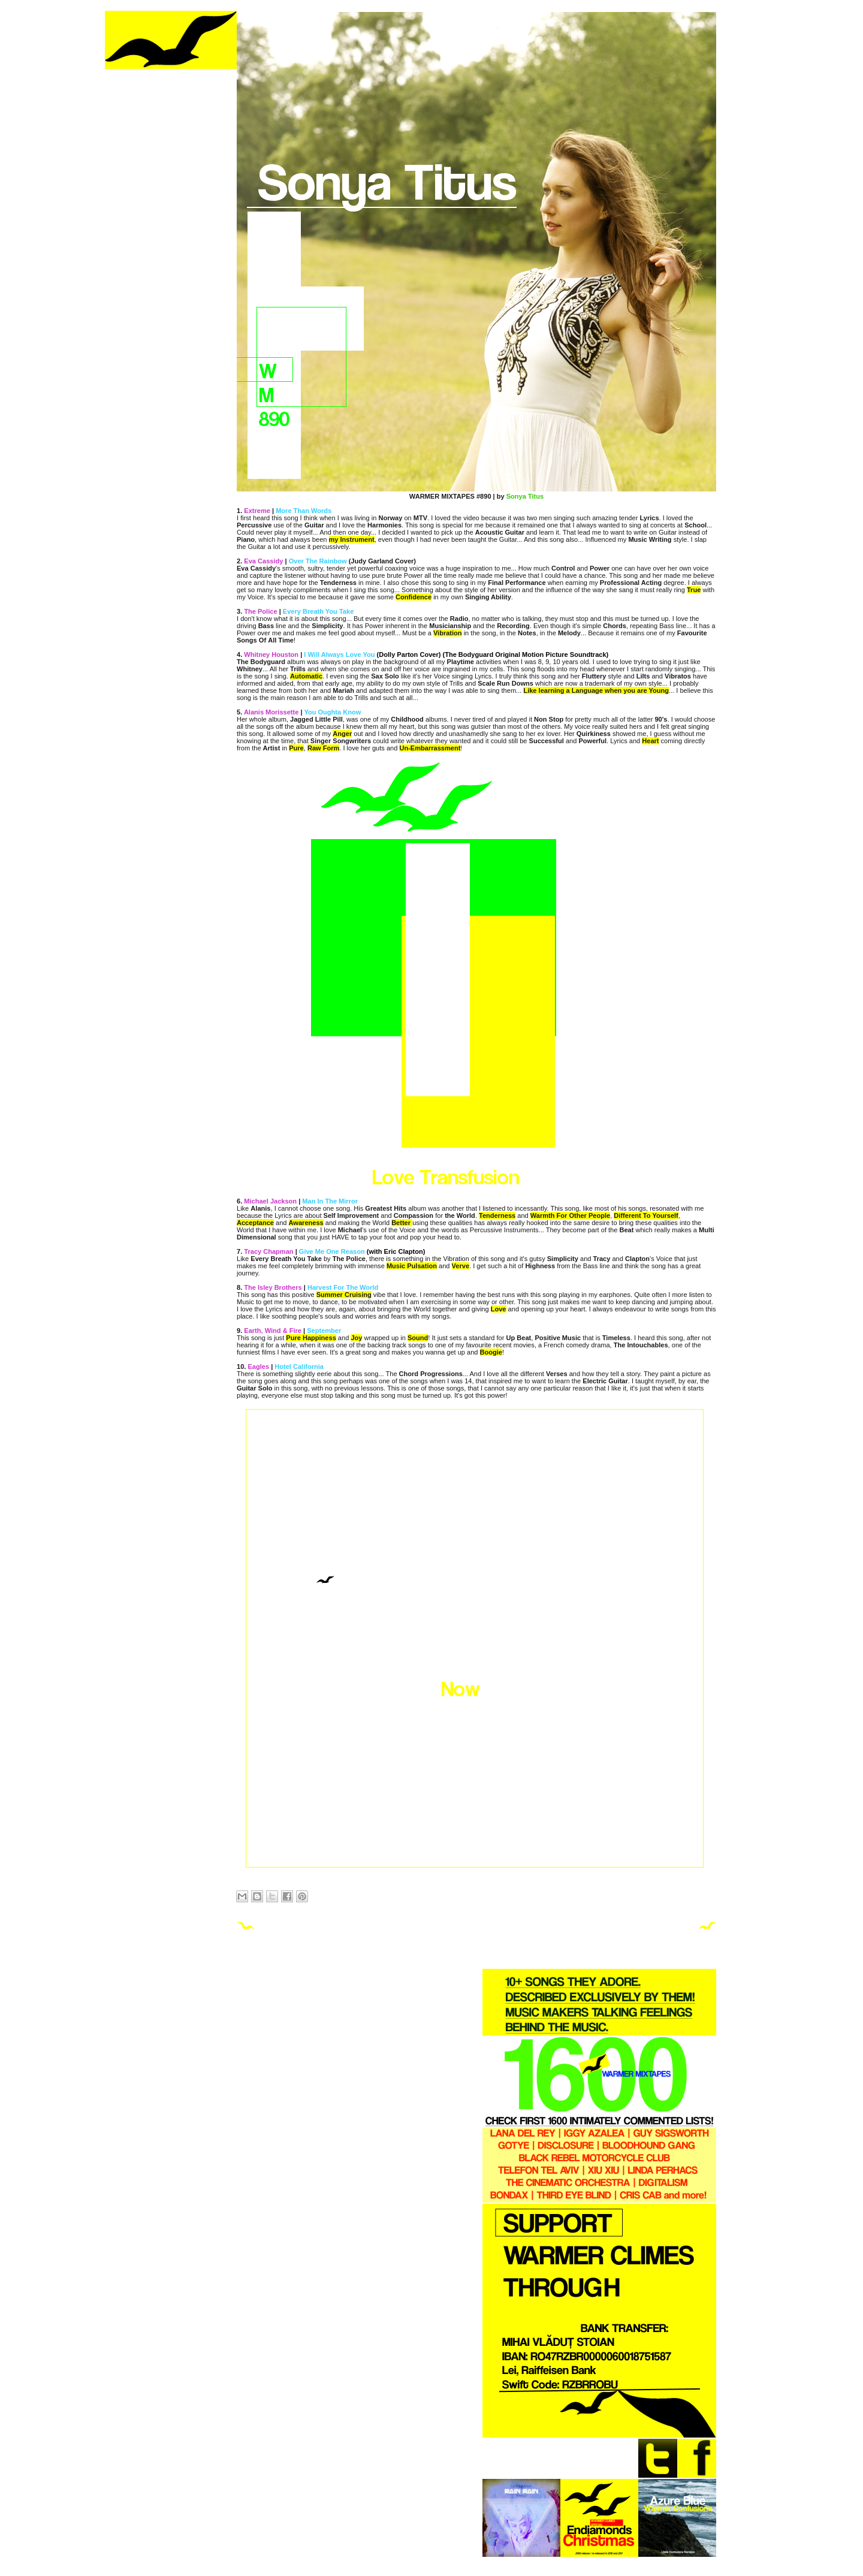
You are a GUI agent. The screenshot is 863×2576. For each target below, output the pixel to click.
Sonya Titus (525, 496)
